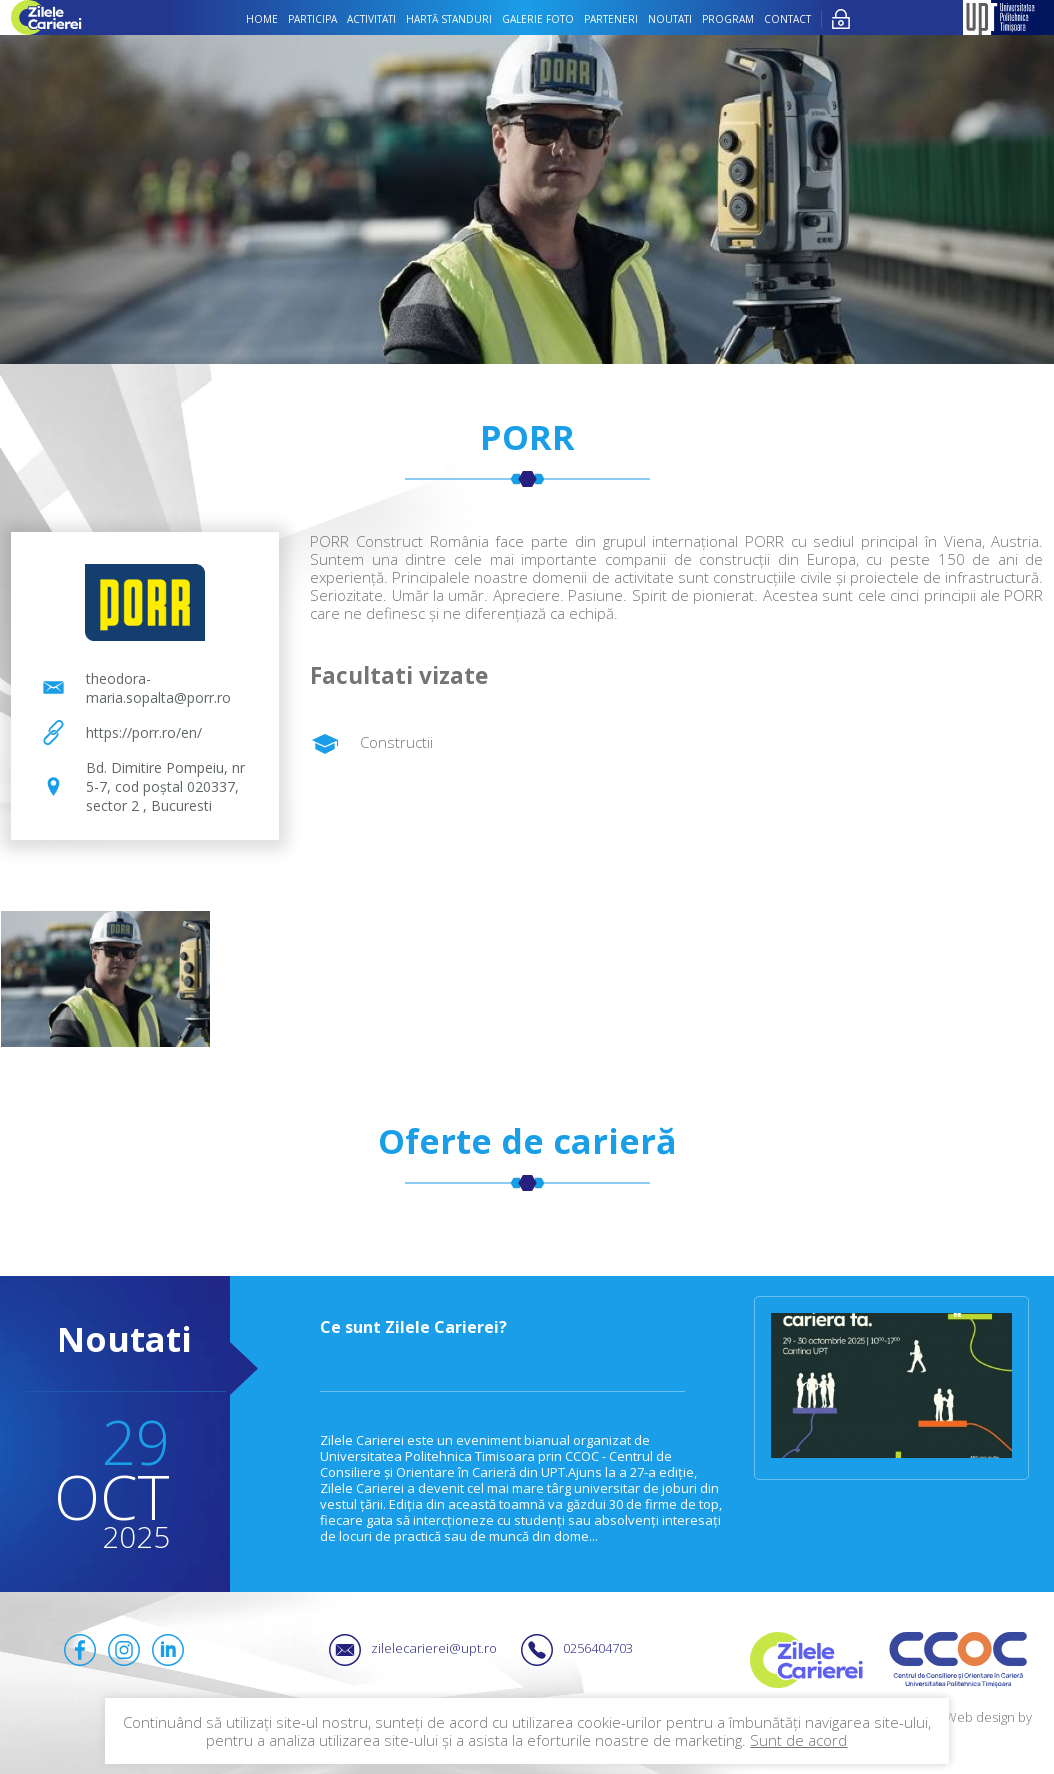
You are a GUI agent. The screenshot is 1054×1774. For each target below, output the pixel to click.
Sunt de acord (798, 1740)
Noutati (670, 19)
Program (728, 19)
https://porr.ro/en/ (144, 732)
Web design (980, 1717)
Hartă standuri (449, 19)
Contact (787, 19)
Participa (312, 19)
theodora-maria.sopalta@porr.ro (158, 688)
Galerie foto (538, 19)
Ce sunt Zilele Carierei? (413, 1327)
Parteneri (611, 19)
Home (262, 19)
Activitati (371, 19)
